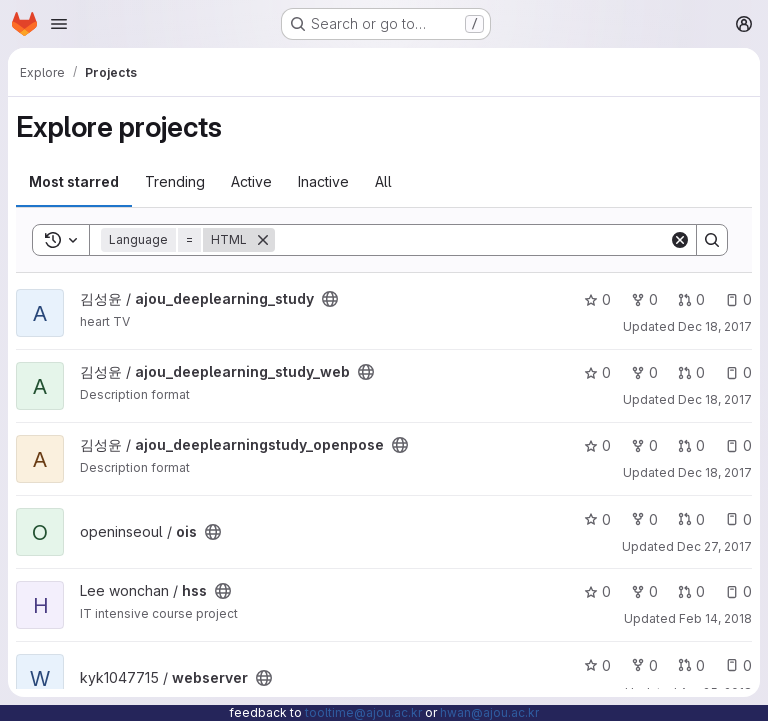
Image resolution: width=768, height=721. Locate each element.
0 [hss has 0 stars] (597, 591)
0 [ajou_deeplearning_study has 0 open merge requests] (691, 299)
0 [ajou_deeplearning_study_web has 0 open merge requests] (691, 372)
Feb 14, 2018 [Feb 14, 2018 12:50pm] (715, 618)
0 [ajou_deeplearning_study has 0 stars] (597, 299)
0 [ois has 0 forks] (644, 519)
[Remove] (263, 240)
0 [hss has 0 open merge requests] (691, 591)
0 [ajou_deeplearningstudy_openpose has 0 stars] (597, 445)
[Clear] (680, 240)
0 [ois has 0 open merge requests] (691, 519)
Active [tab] (251, 181)
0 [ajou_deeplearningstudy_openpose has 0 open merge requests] (691, 445)
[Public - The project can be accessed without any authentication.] (330, 299)
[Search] (472, 240)
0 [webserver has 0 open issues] (738, 665)
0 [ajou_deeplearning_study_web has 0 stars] (597, 372)
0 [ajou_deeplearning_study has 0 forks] (644, 299)
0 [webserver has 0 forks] (644, 665)
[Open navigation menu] (59, 24)
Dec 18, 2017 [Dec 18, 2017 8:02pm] (715, 399)
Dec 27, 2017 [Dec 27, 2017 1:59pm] (714, 546)
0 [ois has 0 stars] (597, 519)
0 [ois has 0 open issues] (738, 519)
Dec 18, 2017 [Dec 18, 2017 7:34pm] (715, 326)
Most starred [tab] (74, 181)
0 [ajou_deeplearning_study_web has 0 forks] (644, 372)
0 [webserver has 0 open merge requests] (691, 665)
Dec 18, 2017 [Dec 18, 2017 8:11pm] (715, 472)
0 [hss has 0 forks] (644, 591)
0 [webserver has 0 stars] (597, 665)
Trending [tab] (175, 181)
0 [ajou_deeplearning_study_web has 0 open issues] (738, 372)
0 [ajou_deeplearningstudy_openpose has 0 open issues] (738, 445)
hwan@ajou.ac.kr (489, 712)
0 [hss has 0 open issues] (738, 591)
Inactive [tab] (323, 181)
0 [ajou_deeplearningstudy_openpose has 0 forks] (644, 445)
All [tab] (383, 181)
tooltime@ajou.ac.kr (363, 712)
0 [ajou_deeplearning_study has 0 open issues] (738, 299)
